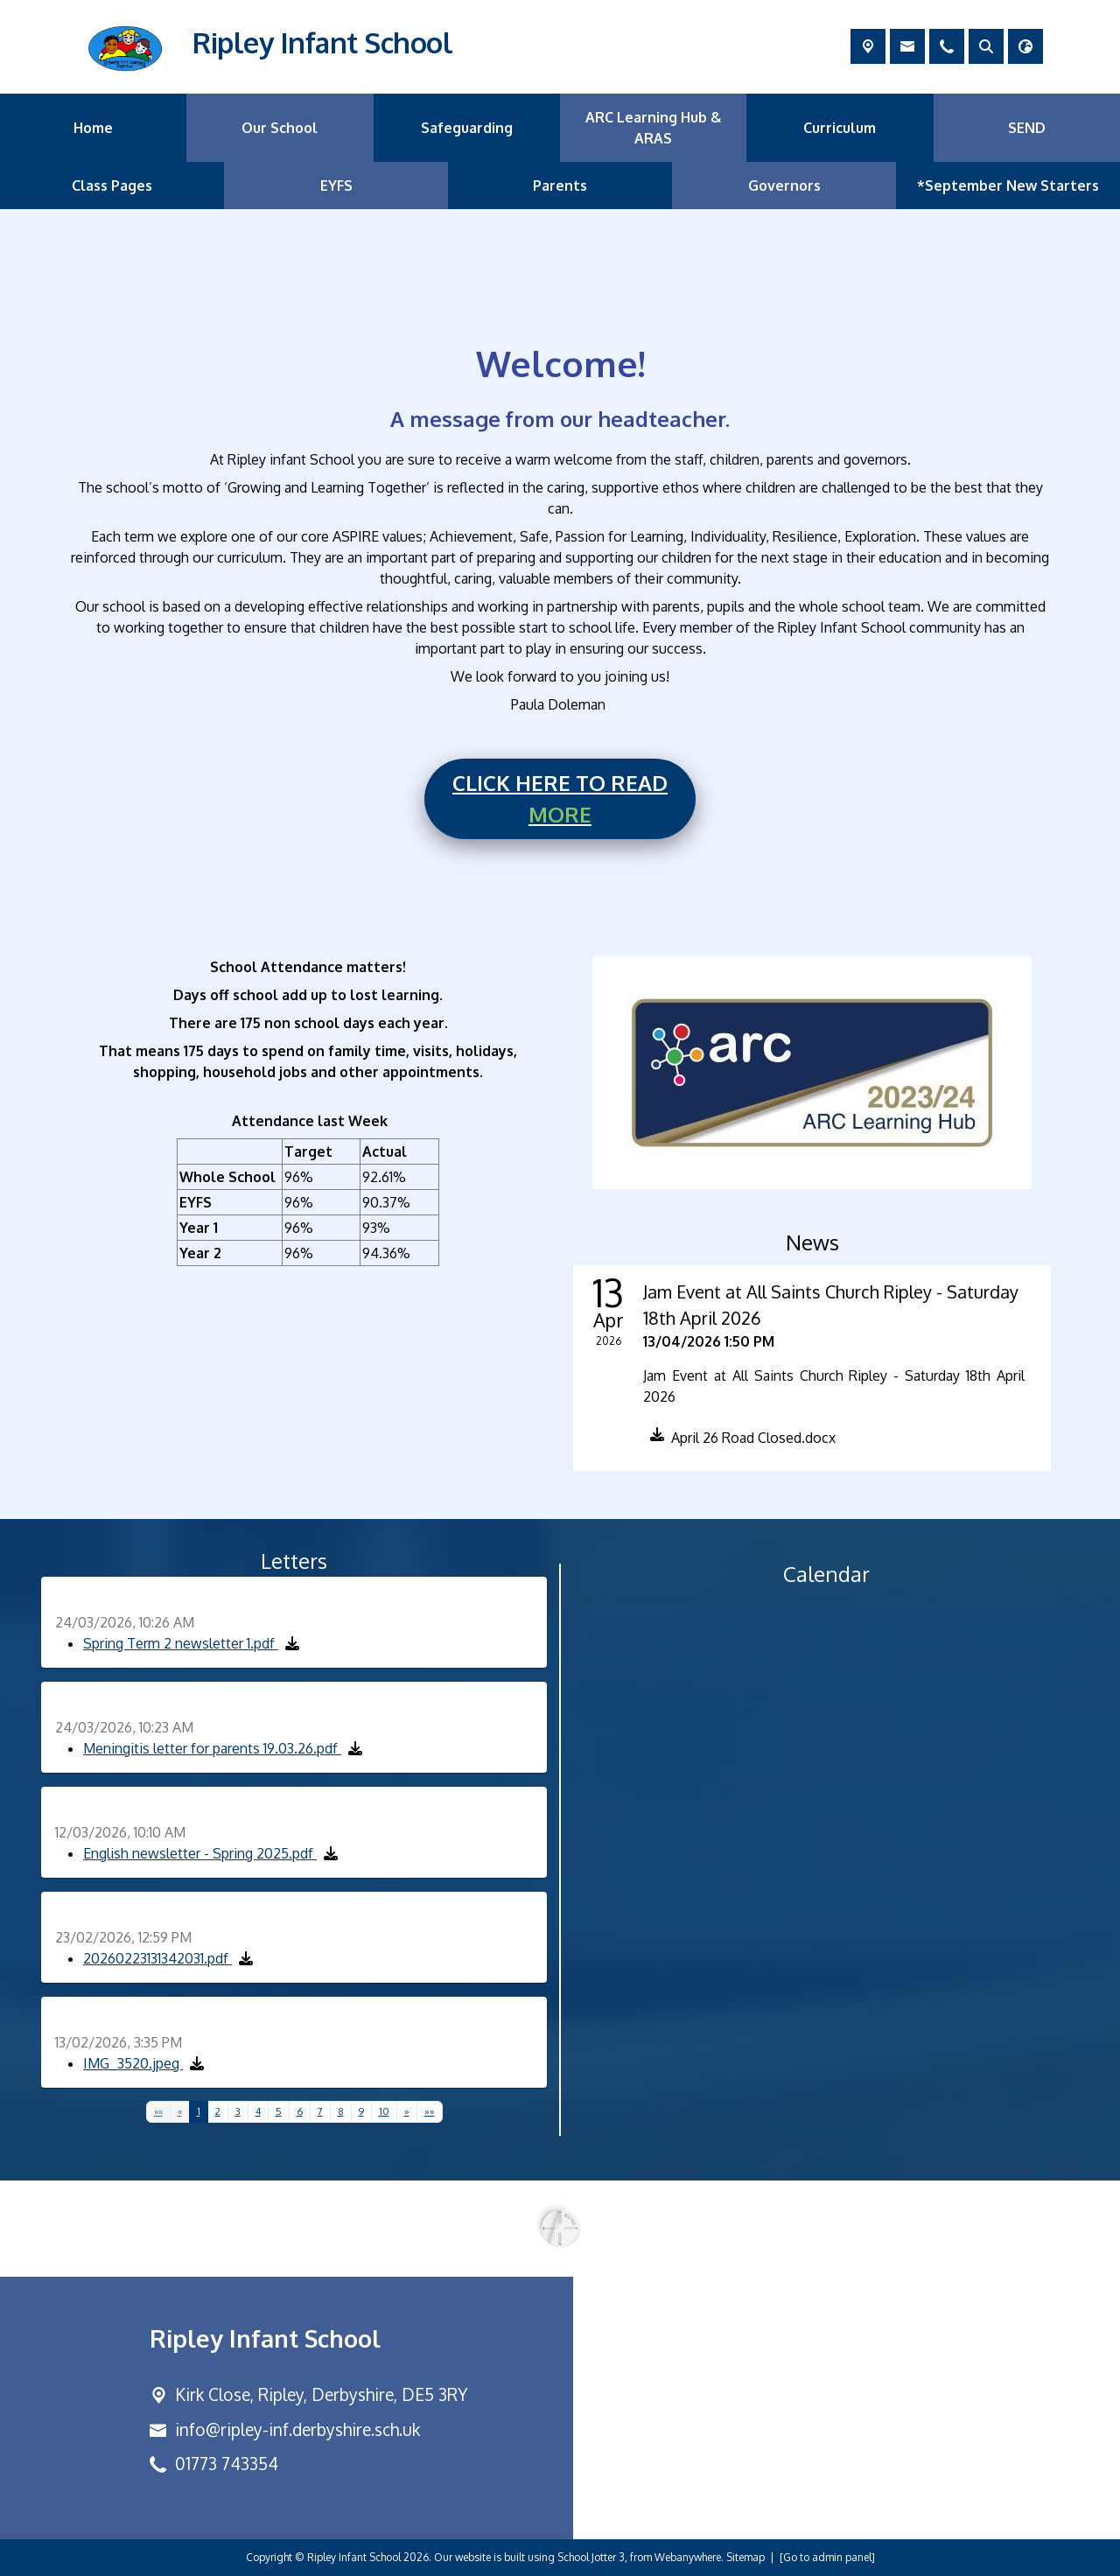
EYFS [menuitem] (336, 185)
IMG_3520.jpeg (133, 2063)
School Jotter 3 (591, 2557)
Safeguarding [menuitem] (467, 127)
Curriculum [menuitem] (839, 127)
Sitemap (745, 2557)
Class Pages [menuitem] (112, 185)
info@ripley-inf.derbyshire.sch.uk (297, 2429)
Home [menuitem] (93, 127)
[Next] (406, 2112)
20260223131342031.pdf (157, 1958)
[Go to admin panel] (827, 2557)
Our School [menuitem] (280, 127)
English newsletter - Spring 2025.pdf (200, 1853)
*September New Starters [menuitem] (1008, 185)
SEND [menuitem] (1027, 127)
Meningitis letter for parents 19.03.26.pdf (212, 1748)
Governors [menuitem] (784, 185)
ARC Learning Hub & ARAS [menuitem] (653, 127)
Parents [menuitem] (560, 185)
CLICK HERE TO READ (560, 799)
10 (384, 2111)
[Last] (429, 2112)
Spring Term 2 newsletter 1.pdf (180, 1643)
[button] (739, 1441)
